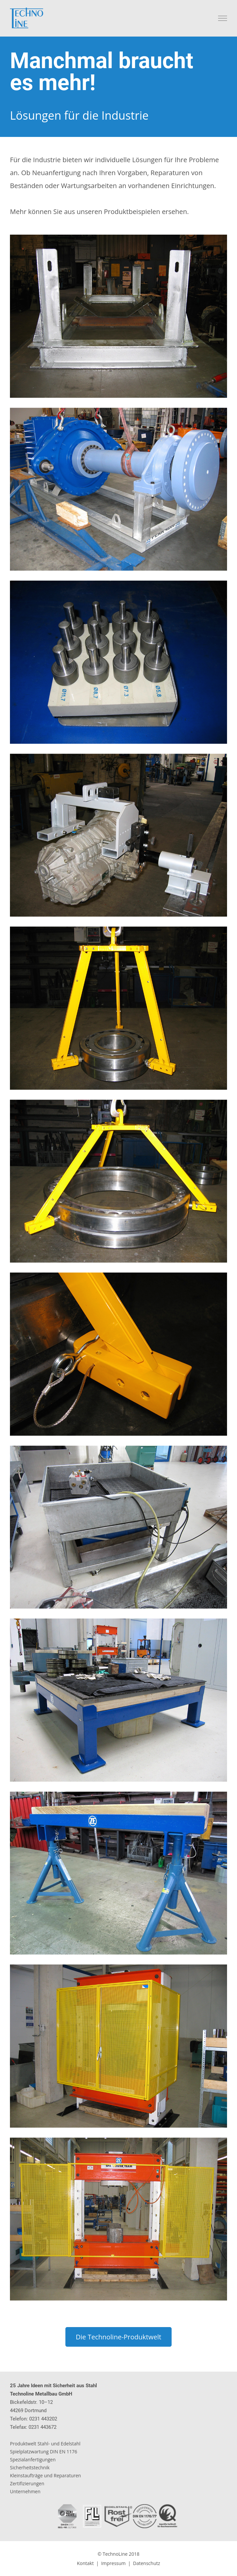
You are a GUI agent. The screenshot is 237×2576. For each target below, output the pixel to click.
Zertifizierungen (27, 2483)
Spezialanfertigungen (33, 2459)
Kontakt (85, 2563)
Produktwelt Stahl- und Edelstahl (45, 2443)
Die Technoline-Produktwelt (118, 2336)
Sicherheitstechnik (29, 2467)
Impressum (113, 2563)
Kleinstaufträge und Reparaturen (45, 2475)
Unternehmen (25, 2491)
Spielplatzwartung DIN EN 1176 (43, 2451)
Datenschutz (146, 2563)
